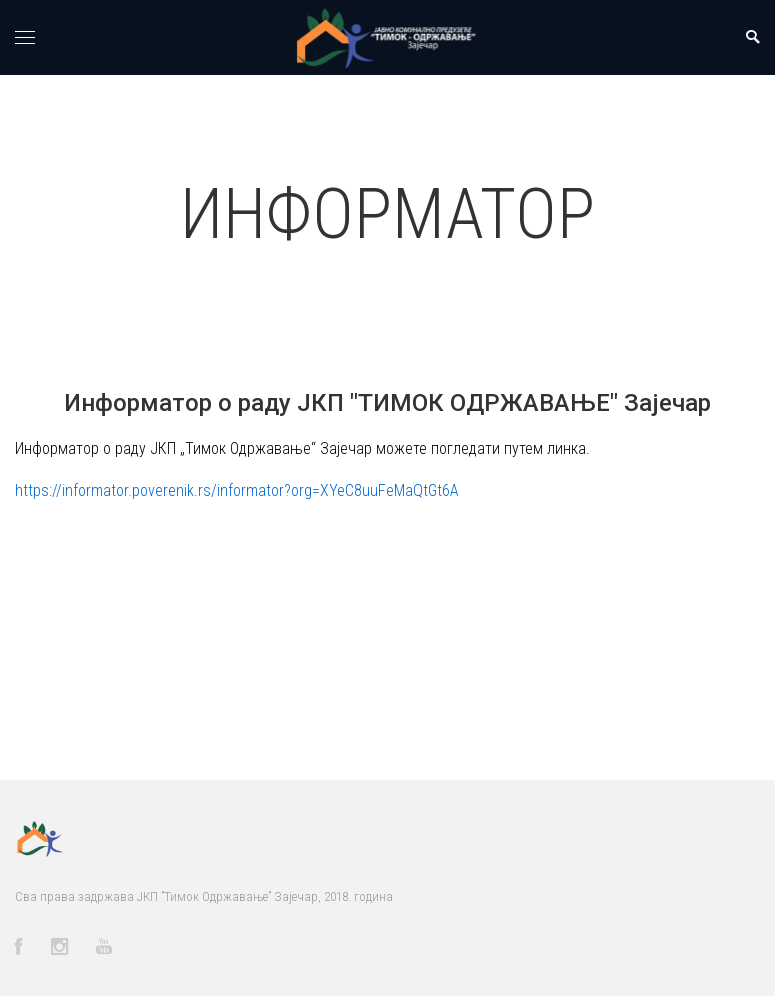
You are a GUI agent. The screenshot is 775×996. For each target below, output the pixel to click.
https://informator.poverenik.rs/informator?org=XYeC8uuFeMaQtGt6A (237, 490)
